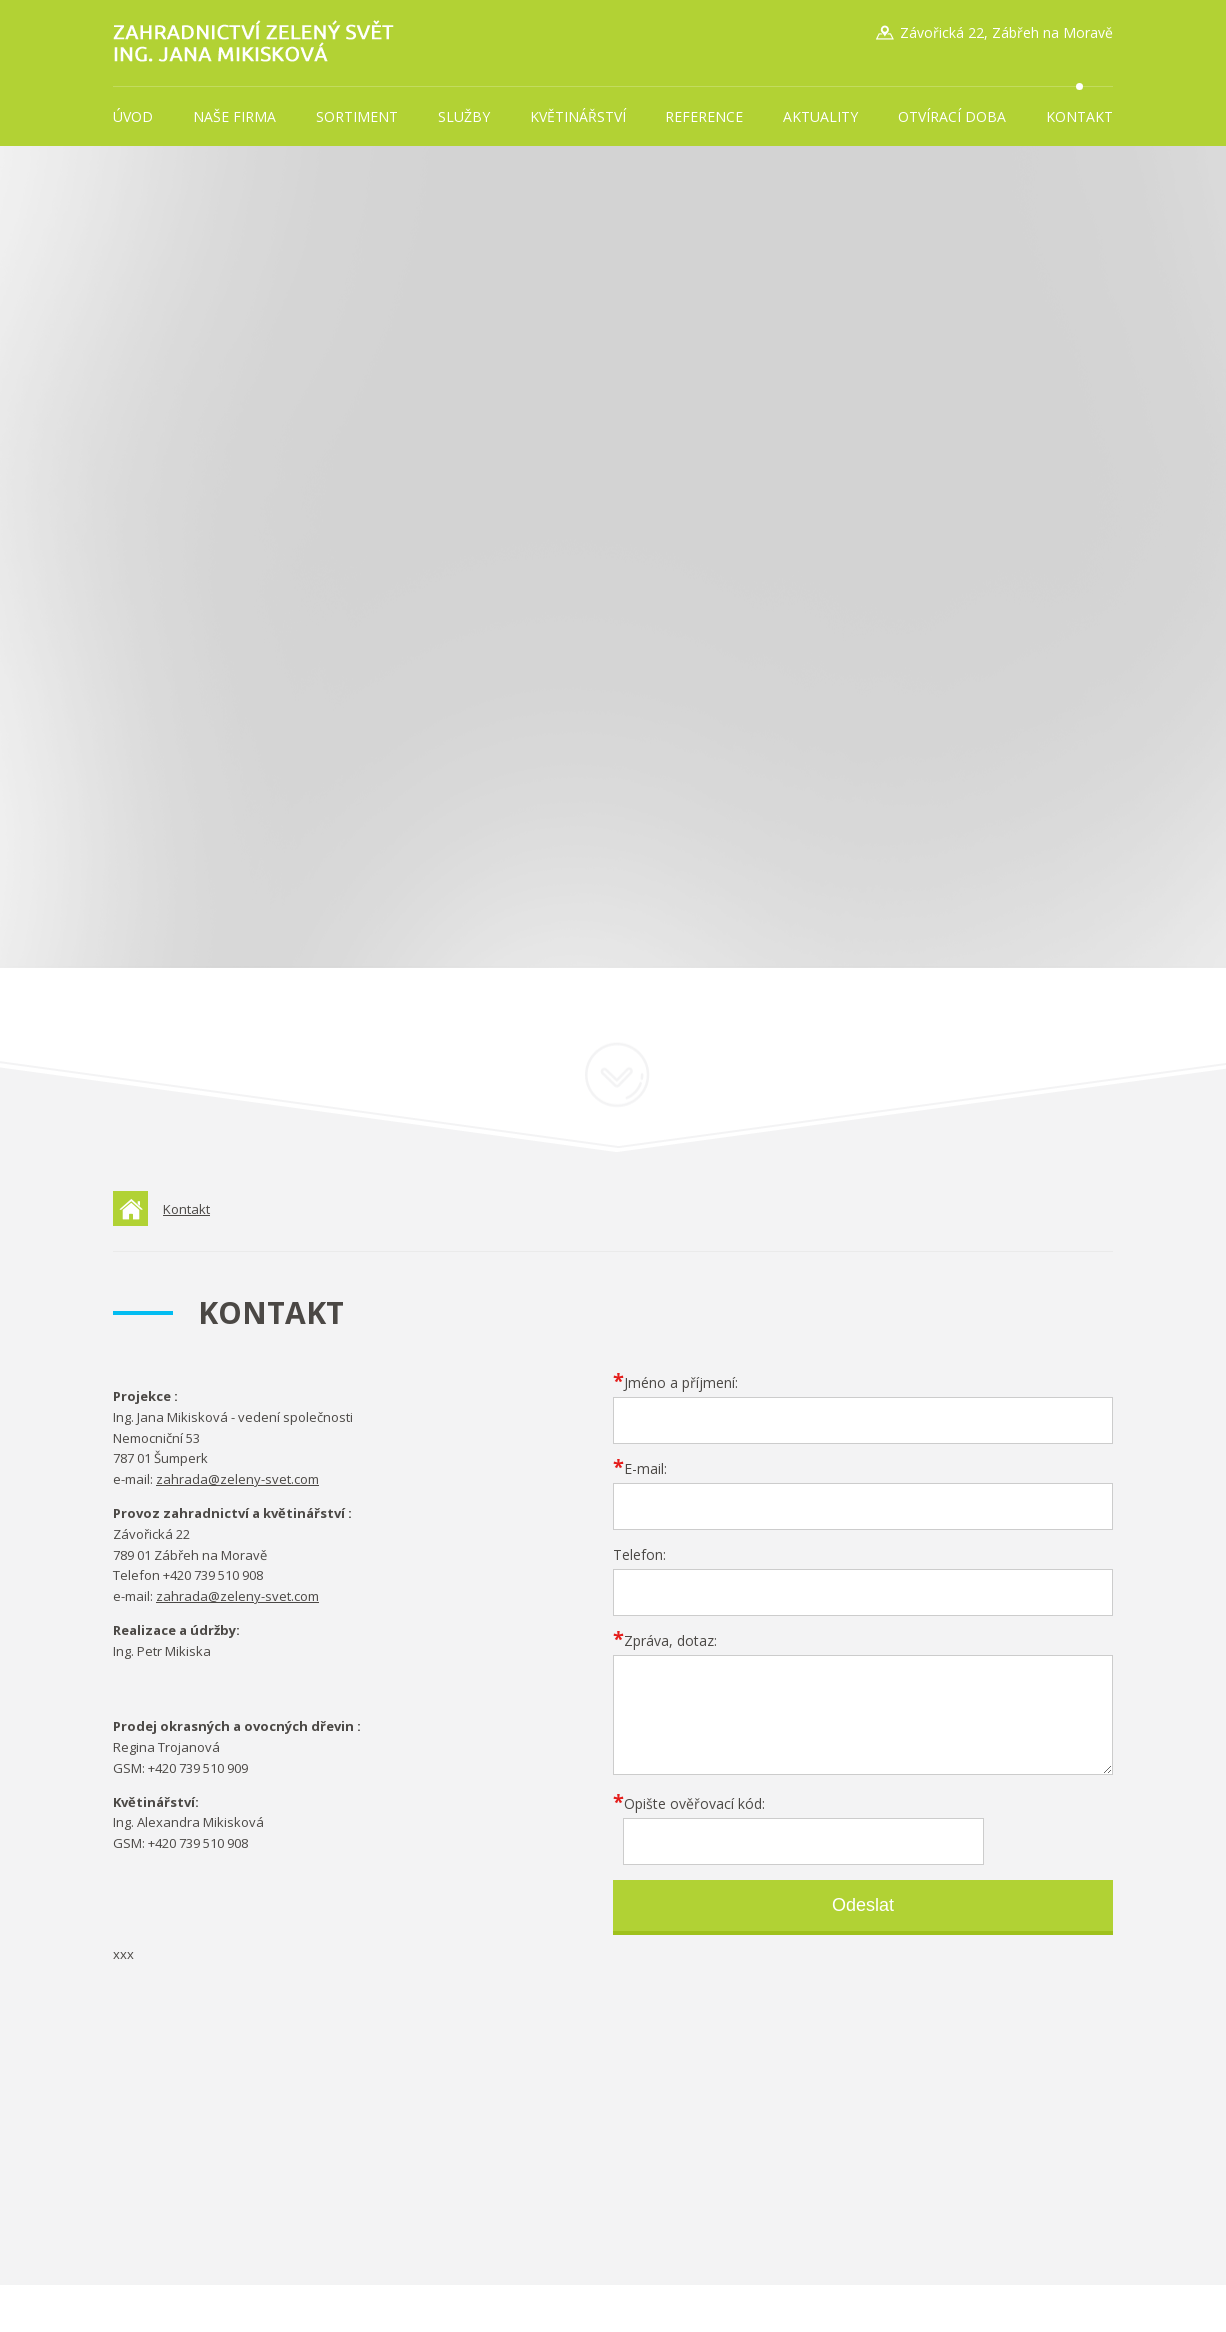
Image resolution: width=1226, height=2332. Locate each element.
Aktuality (820, 116)
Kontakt (1079, 116)
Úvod (133, 116)
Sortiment (357, 116)
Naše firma (234, 116)
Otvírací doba (952, 116)
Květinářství (578, 116)
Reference (704, 116)
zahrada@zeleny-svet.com (237, 1479)
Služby (464, 116)
